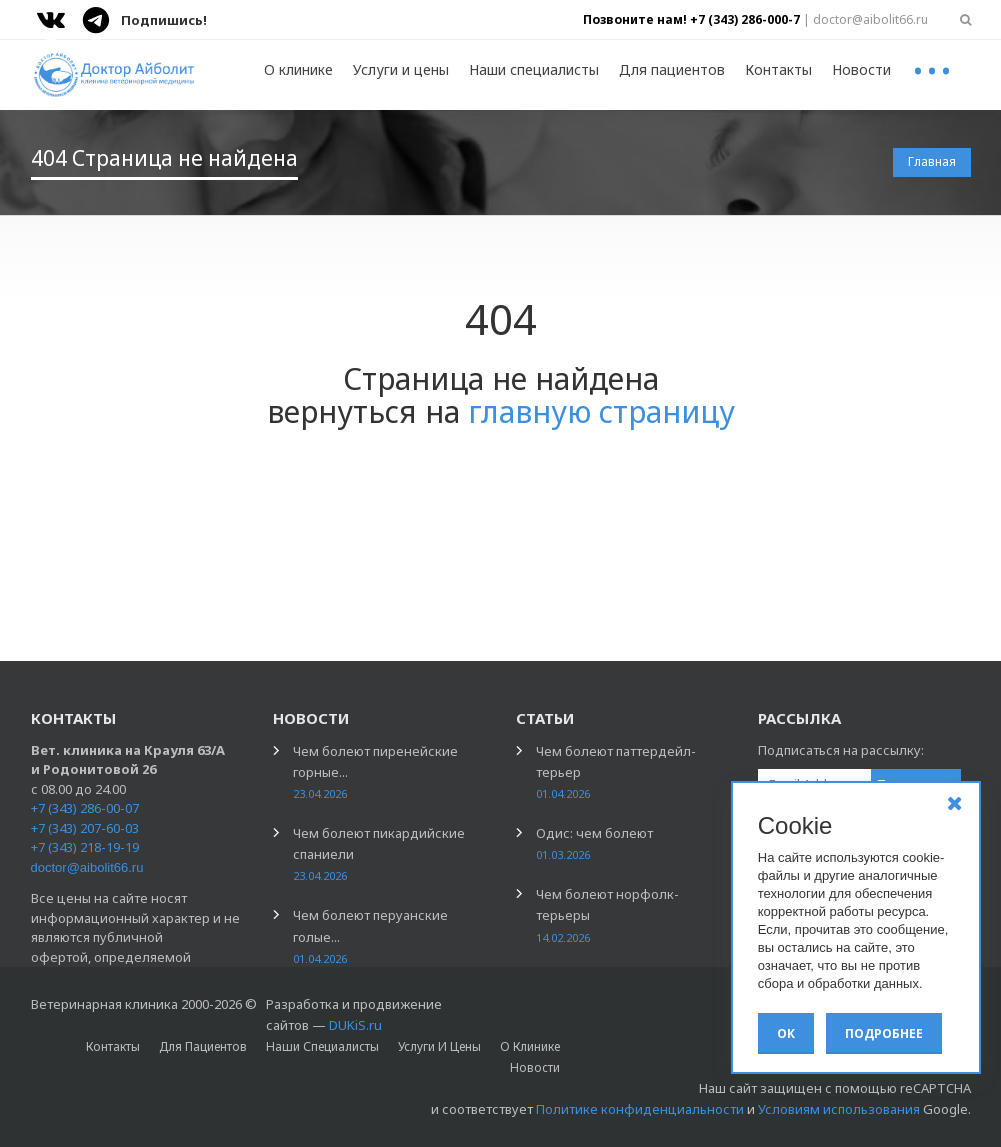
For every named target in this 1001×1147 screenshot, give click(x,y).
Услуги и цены (401, 69)
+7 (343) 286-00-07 (85, 808)
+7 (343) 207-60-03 (85, 828)
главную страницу (601, 411)
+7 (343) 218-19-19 (85, 847)
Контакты (778, 69)
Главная (932, 161)
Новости (861, 69)
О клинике (298, 69)
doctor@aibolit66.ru (87, 867)
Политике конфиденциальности (640, 1109)
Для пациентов (672, 69)
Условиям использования (839, 1109)
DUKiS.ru (355, 1025)
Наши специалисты (534, 69)
